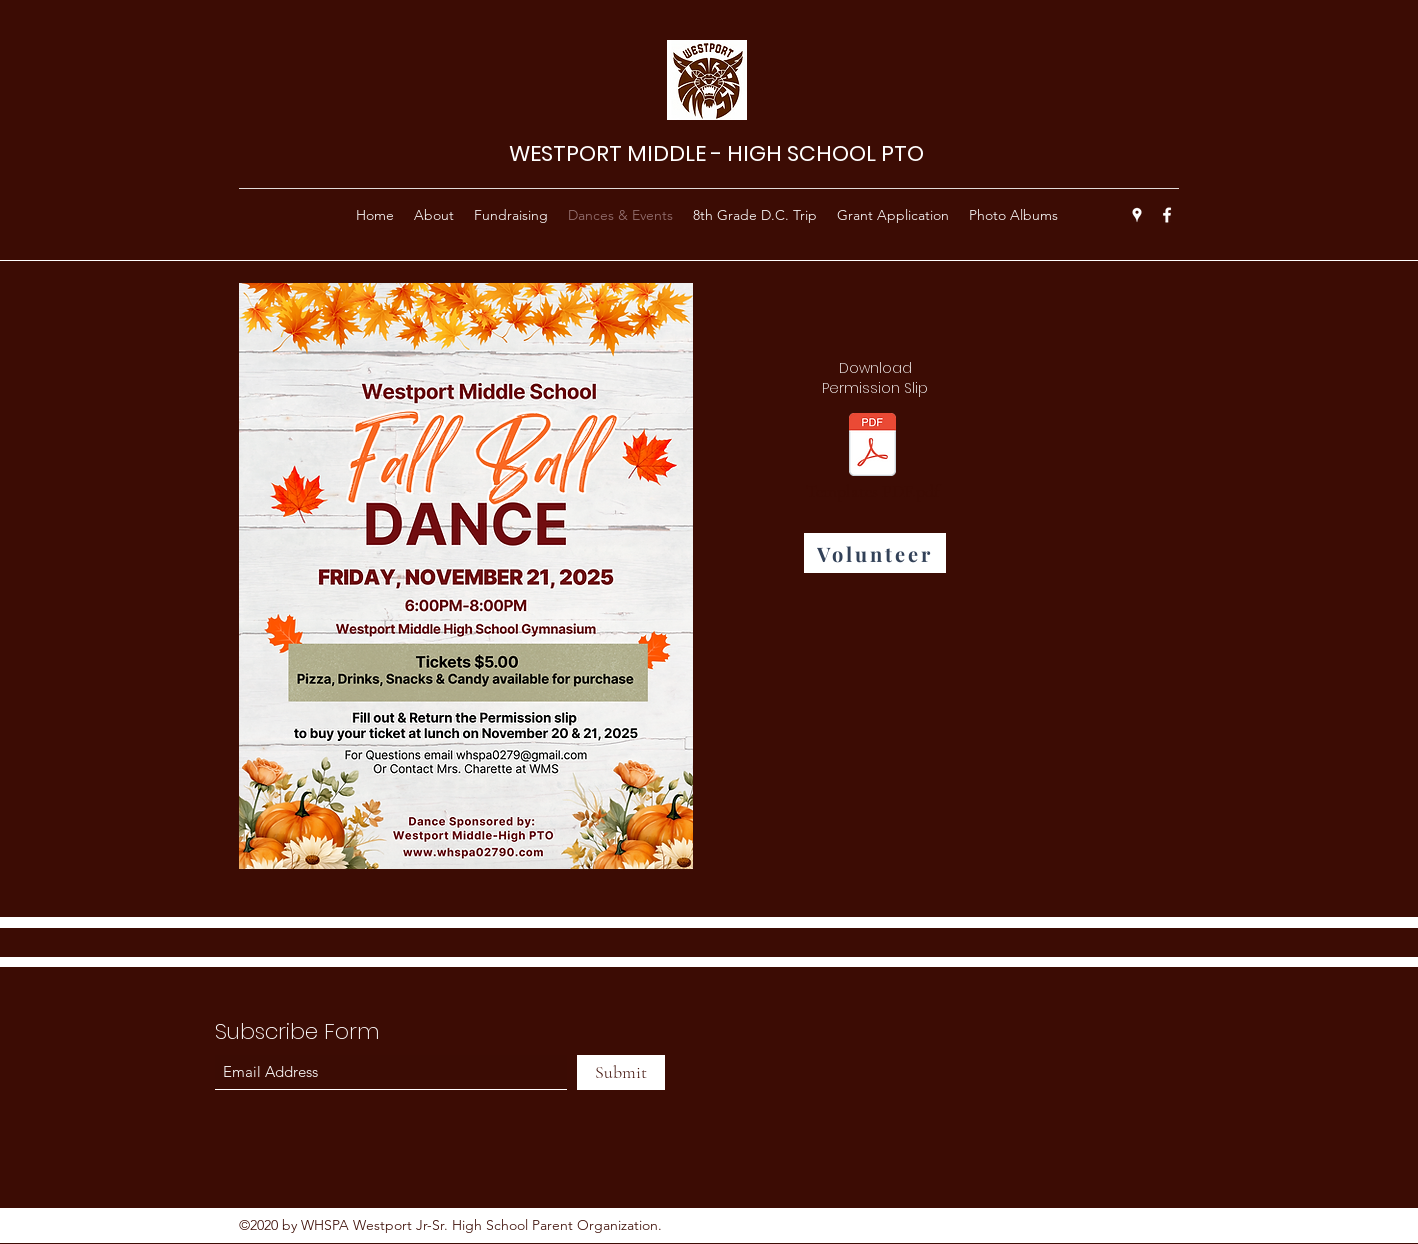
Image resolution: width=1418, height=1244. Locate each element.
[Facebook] (1167, 215)
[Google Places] (1137, 215)
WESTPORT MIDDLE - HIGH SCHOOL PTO (716, 153)
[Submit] (621, 1072)
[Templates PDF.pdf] (872, 462)
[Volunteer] (875, 553)
